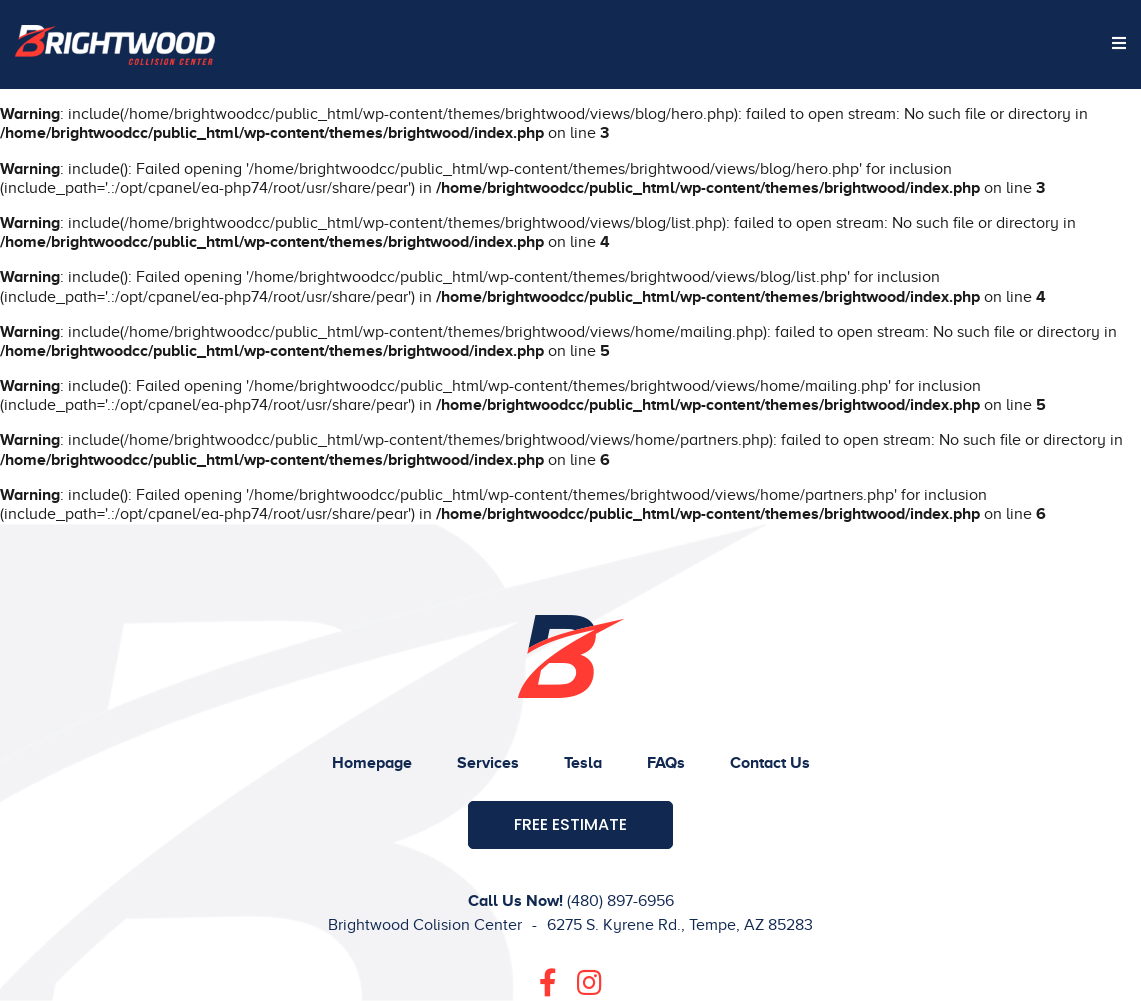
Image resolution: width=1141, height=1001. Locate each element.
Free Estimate (570, 824)
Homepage (372, 763)
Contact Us (770, 763)
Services (488, 763)
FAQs (666, 763)
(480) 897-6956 (620, 901)
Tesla (583, 763)
